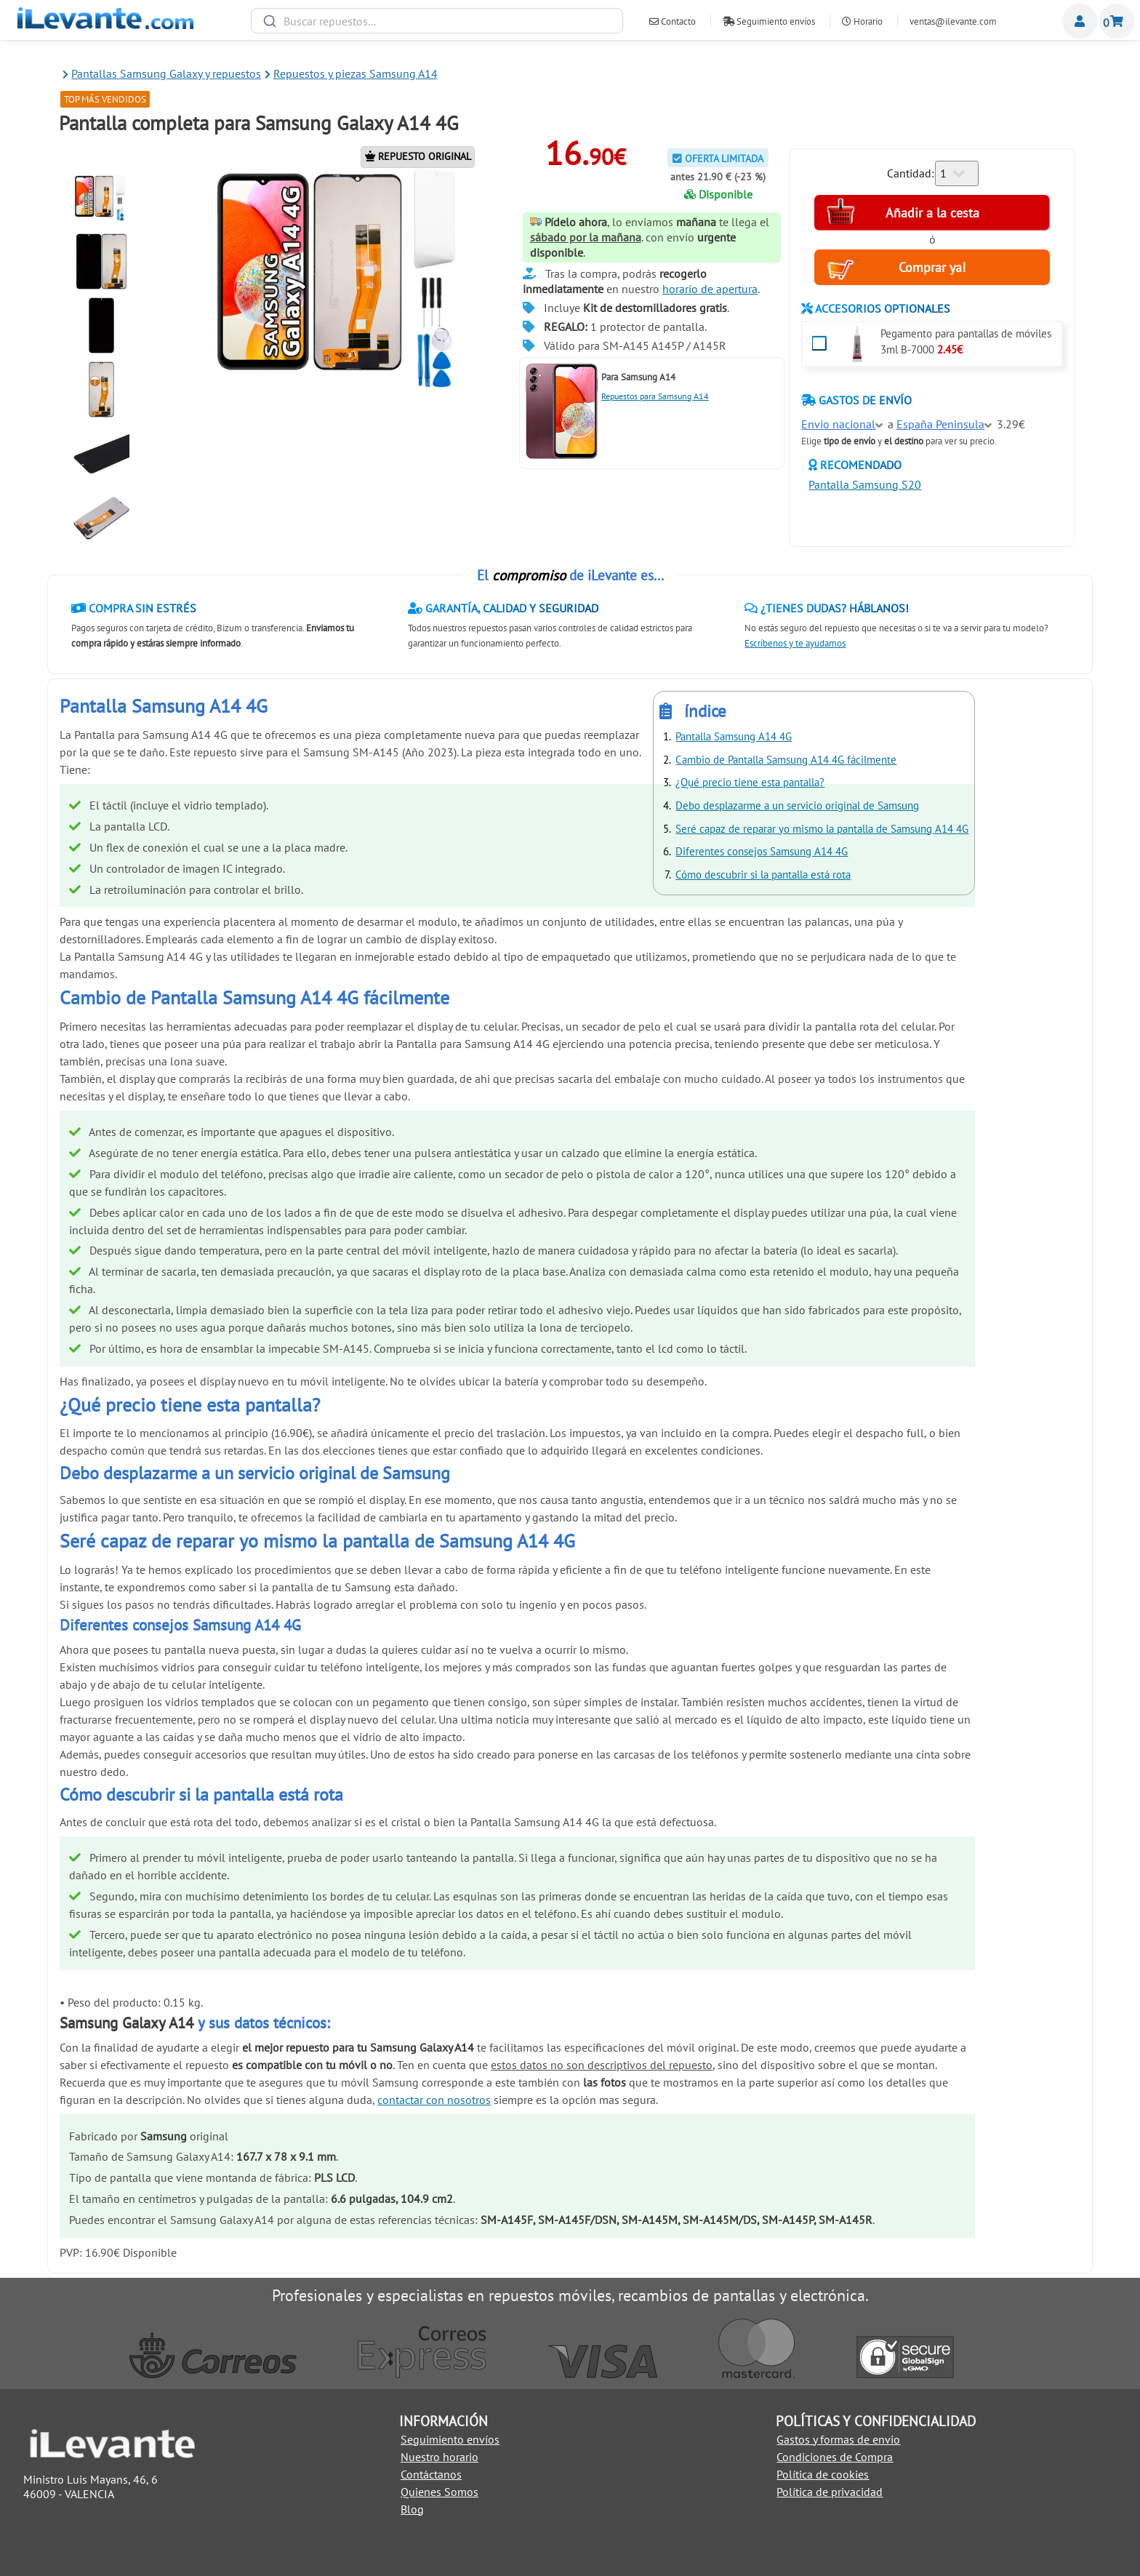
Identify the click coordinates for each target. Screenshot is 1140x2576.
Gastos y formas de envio (838, 2439)
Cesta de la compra (1116, 21)
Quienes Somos (439, 2491)
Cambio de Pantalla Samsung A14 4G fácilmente (785, 760)
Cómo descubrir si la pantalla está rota (763, 874)
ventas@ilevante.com (953, 21)
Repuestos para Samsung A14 (655, 396)
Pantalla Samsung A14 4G (733, 736)
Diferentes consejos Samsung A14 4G (761, 851)
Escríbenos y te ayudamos (795, 643)
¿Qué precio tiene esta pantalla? (749, 782)
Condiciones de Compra (834, 2456)
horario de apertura (710, 289)
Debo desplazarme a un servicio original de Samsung (797, 805)
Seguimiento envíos (769, 21)
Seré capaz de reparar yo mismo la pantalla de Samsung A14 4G (821, 829)
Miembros (1079, 21)
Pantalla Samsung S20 (864, 484)
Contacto (672, 21)
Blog (412, 2509)
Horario (862, 21)
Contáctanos (431, 2474)
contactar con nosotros (434, 2099)
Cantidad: (910, 173)
